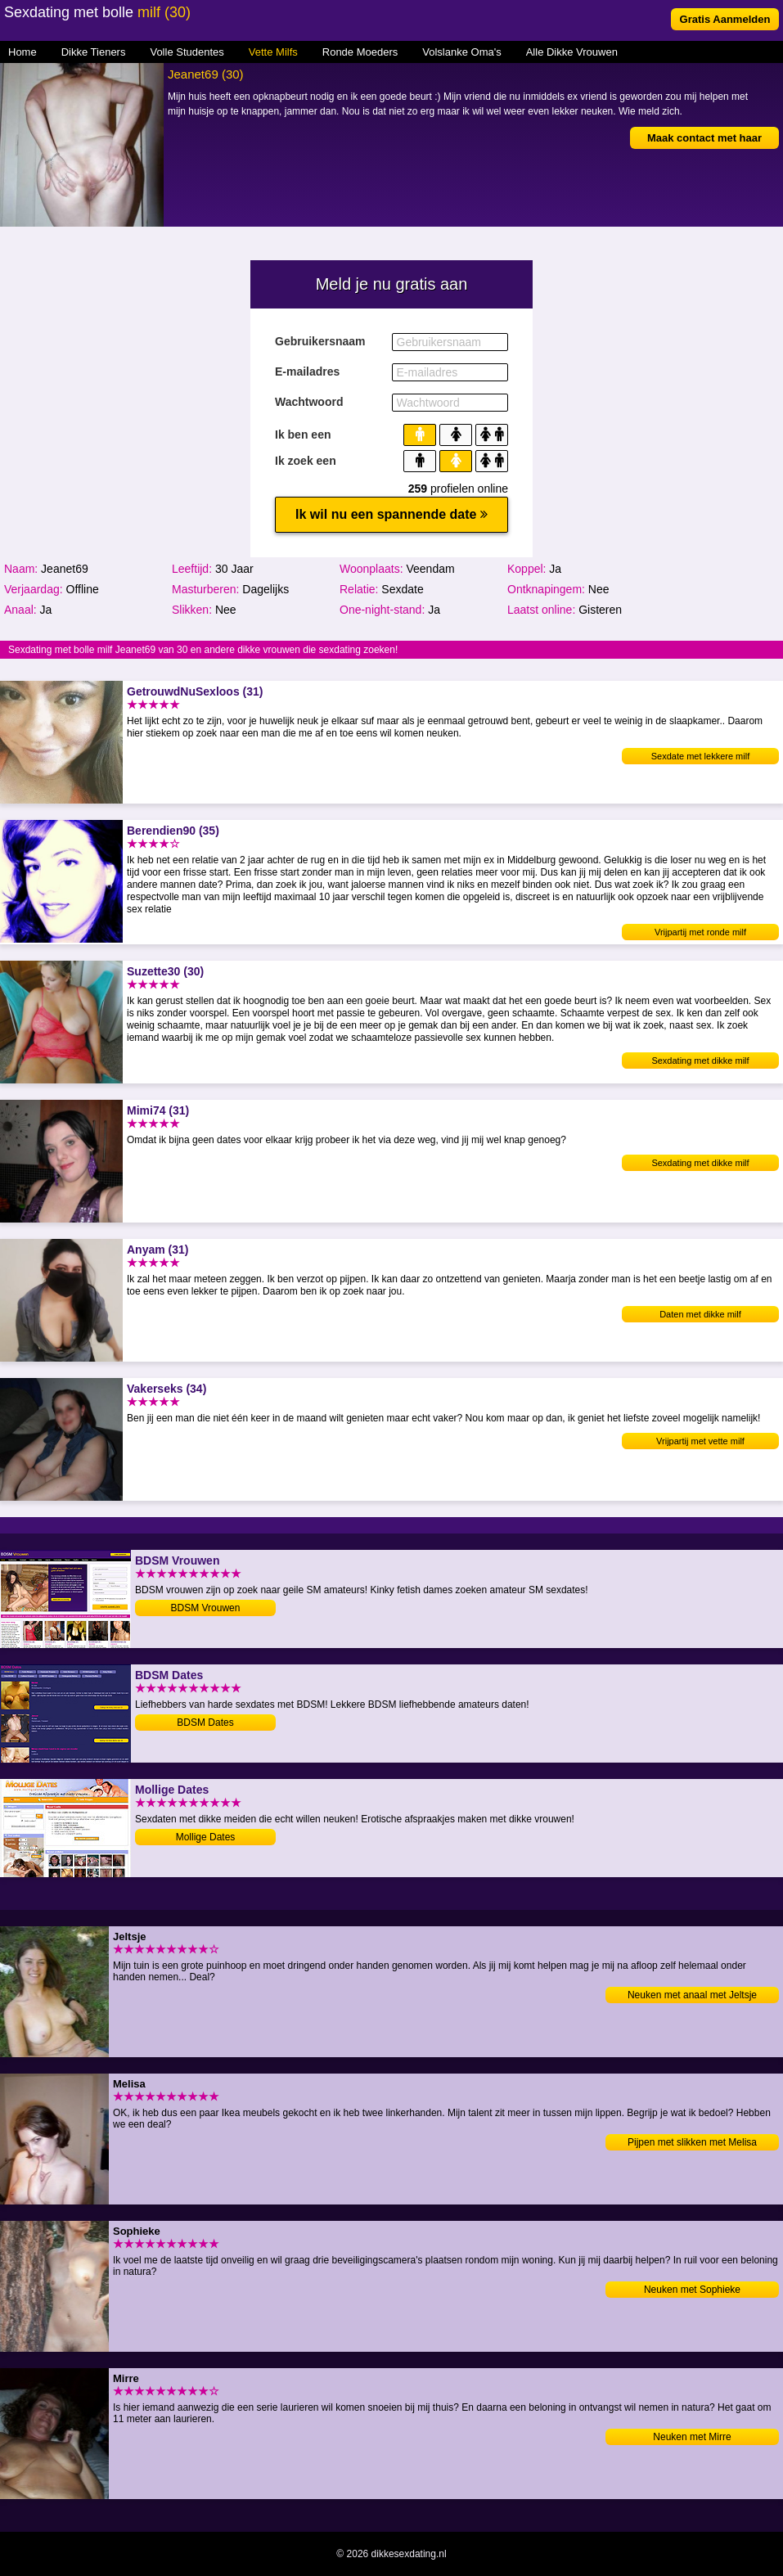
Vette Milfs (273, 52)
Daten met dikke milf (700, 1314)
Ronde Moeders (360, 52)
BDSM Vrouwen (206, 1608)
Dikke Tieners (93, 52)
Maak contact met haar (704, 138)
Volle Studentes (186, 52)
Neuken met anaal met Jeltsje (692, 1995)
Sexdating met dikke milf (700, 1060)
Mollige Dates (206, 1837)
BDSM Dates (205, 1722)
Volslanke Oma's (461, 52)
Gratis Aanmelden (725, 19)
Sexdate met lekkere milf (700, 756)
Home (22, 52)
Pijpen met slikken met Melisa (692, 2142)
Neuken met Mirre (692, 2437)
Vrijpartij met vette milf (700, 1441)
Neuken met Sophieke (692, 2289)
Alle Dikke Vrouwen (572, 52)
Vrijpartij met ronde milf (700, 932)
